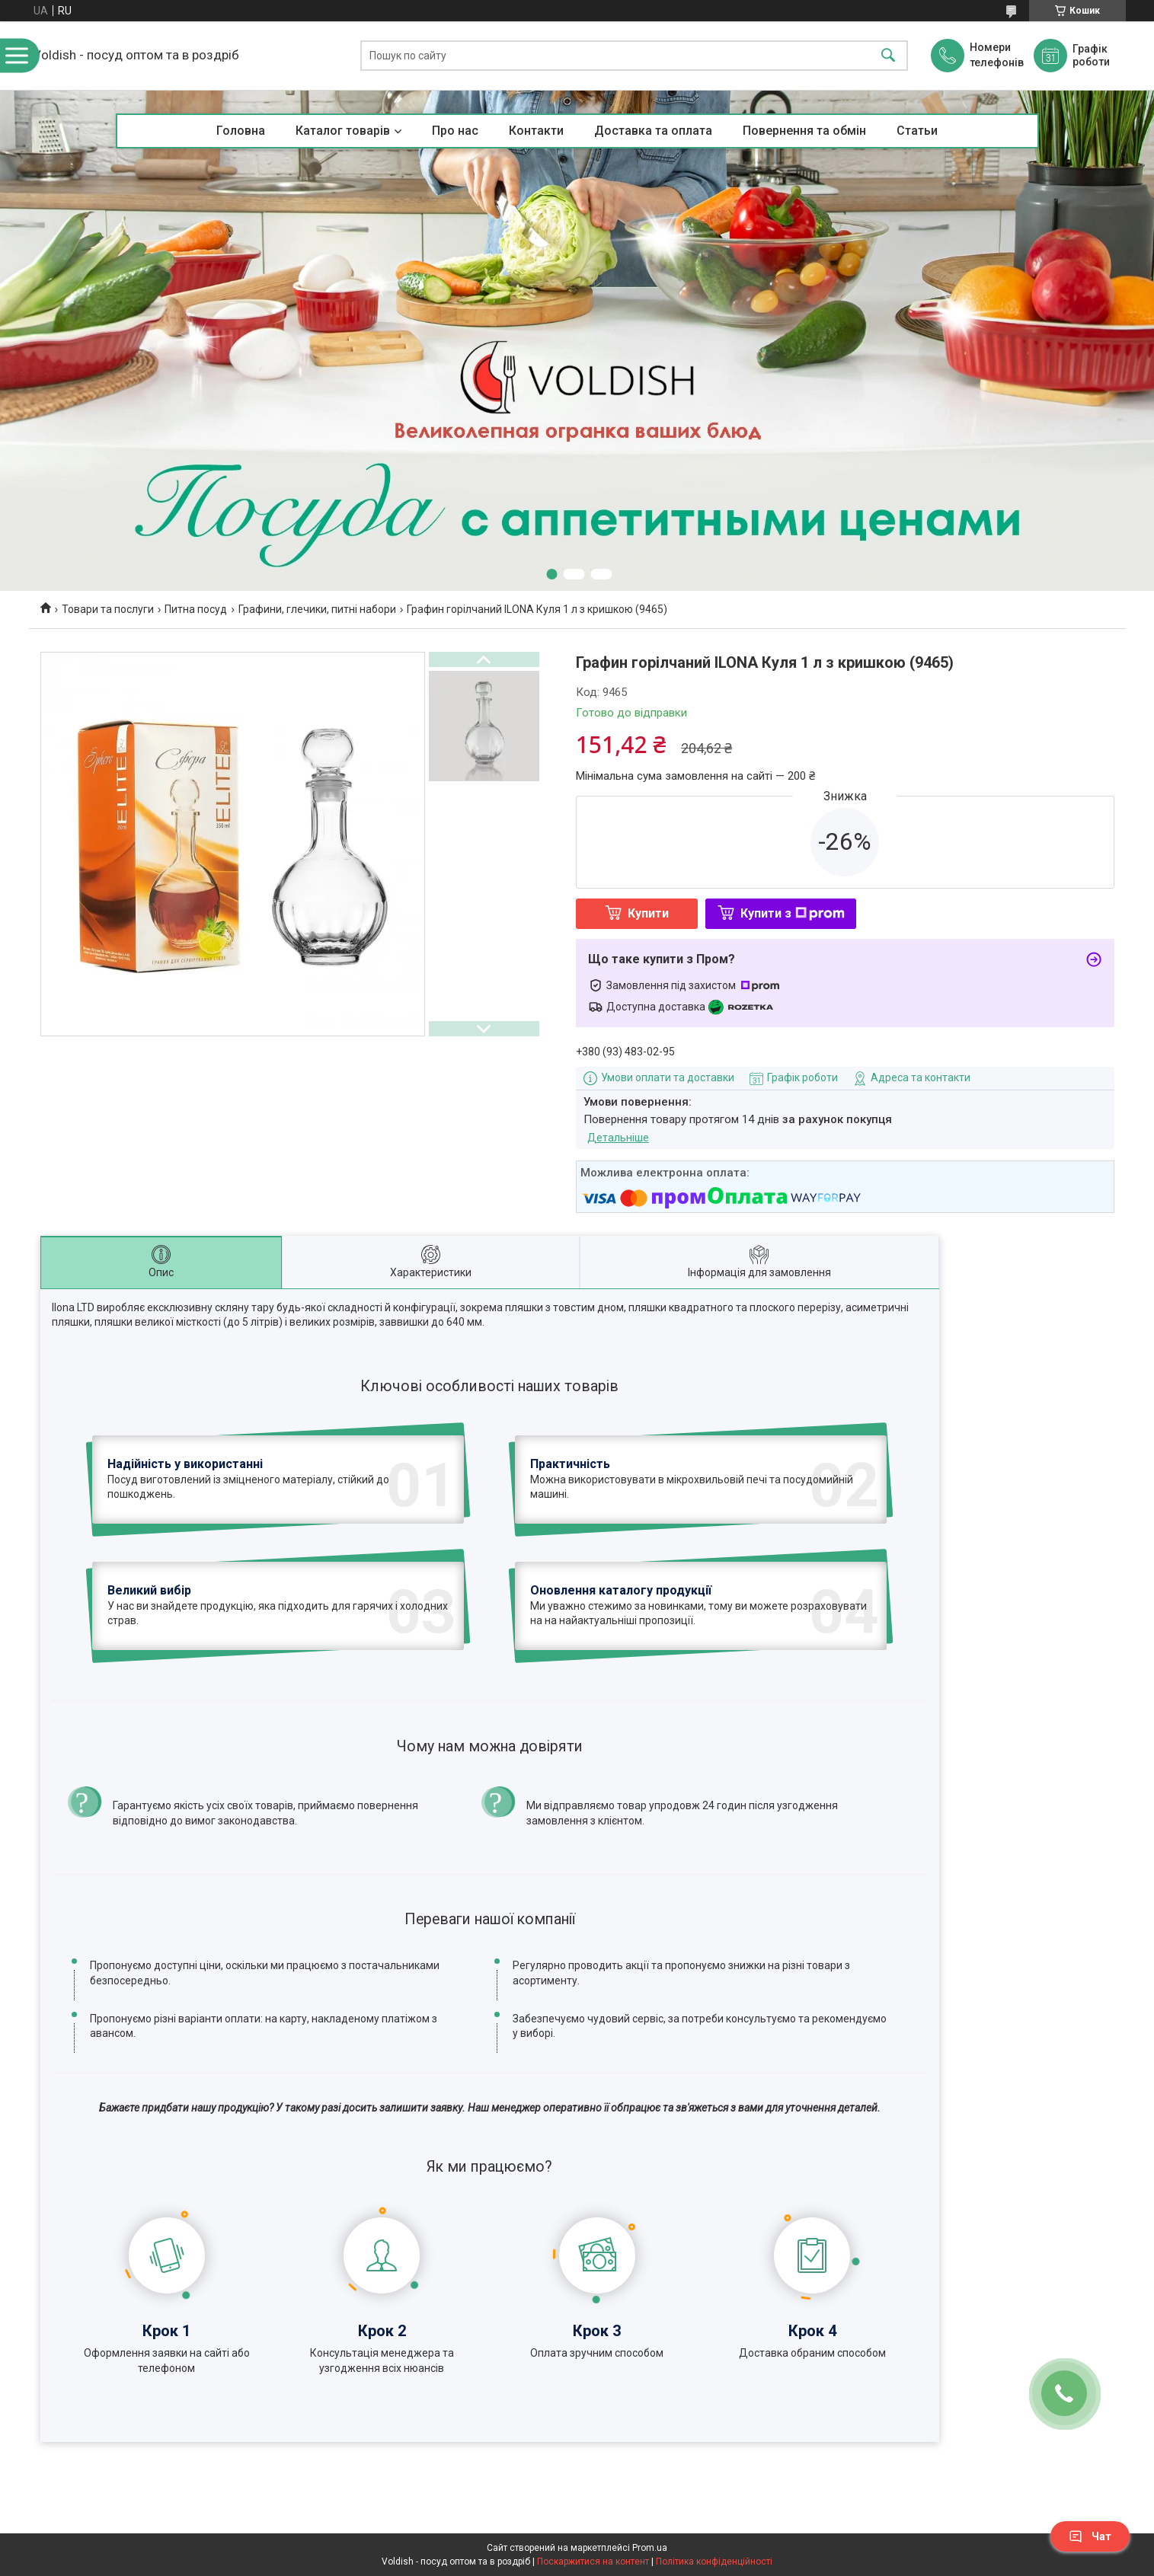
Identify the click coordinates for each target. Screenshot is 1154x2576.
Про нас (455, 130)
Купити (648, 913)
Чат (1090, 2536)
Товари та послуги (108, 609)
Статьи (917, 130)
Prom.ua (649, 2547)
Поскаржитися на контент (593, 2561)
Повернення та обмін (804, 130)
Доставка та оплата (653, 130)
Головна (240, 130)
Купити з (792, 913)
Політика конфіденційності (714, 2561)
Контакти (536, 130)
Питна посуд (196, 609)
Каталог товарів (343, 130)
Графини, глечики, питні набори (317, 609)
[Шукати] (888, 56)
